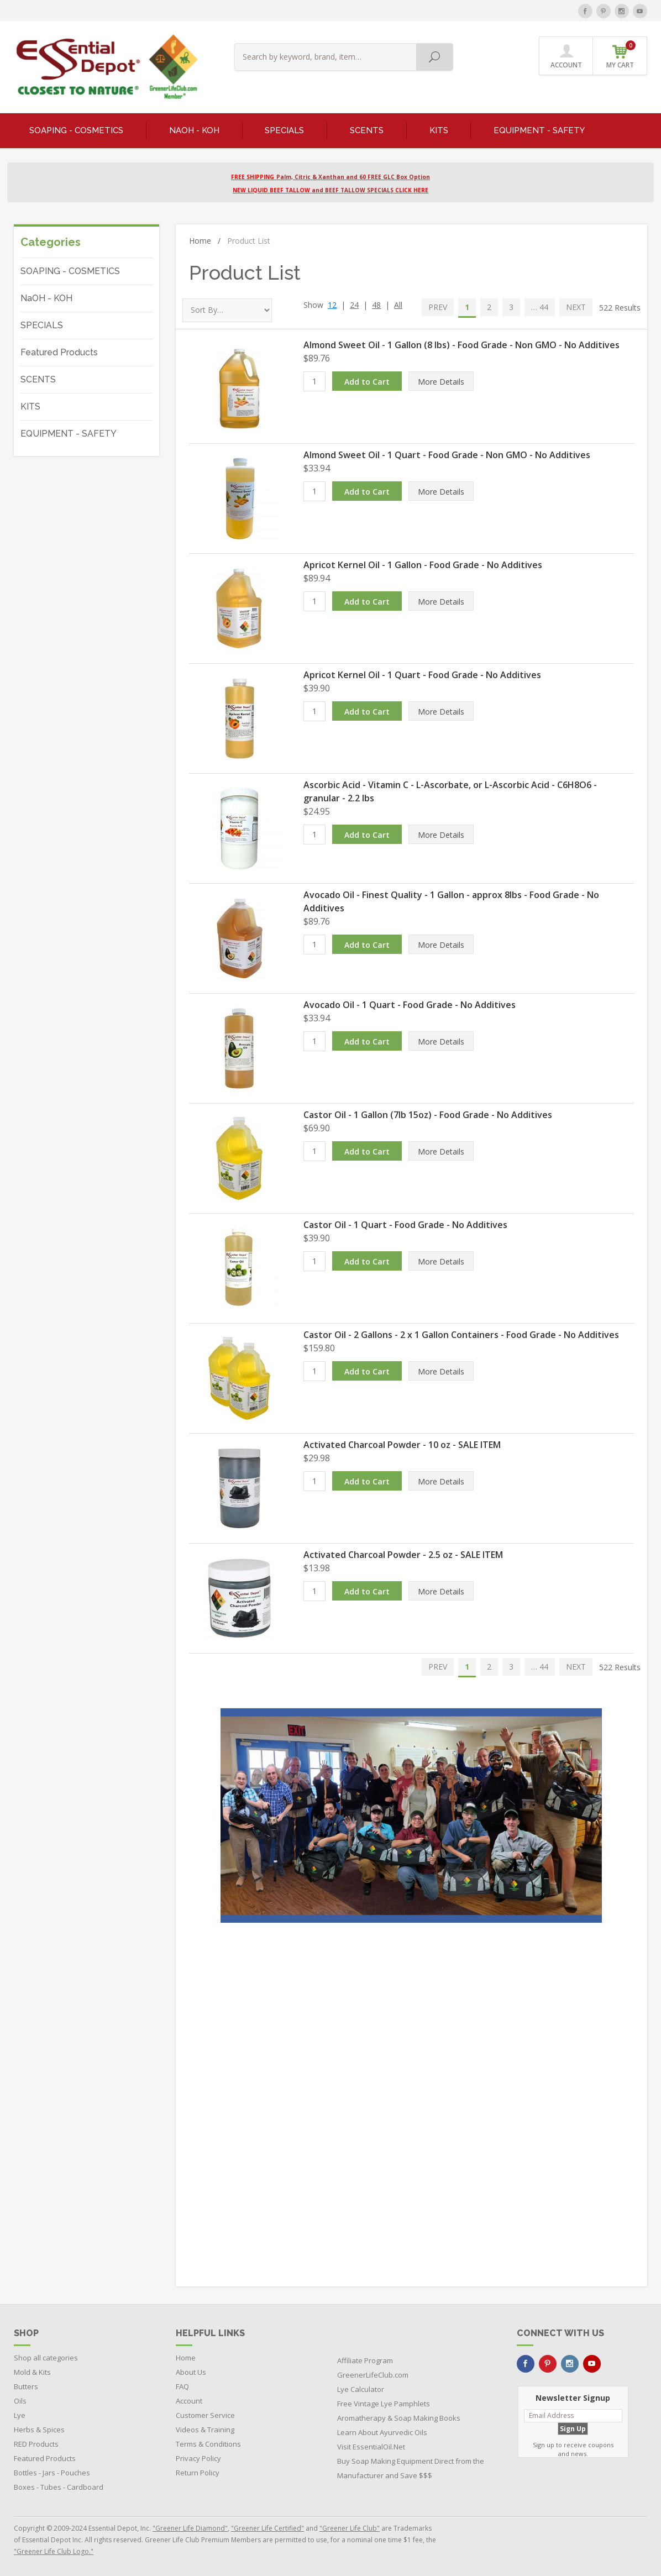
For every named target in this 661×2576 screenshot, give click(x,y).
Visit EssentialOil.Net (371, 2447)
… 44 (539, 307)
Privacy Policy (198, 2458)
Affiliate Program (365, 2360)
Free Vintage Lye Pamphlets (383, 2404)
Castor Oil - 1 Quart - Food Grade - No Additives (405, 1225)
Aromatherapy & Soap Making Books (398, 2418)
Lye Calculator (360, 2389)
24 (354, 305)
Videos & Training (205, 2430)
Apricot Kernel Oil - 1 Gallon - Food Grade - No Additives (422, 565)
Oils (20, 2401)
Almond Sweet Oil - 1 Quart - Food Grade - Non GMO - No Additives (446, 455)
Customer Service (205, 2415)
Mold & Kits (32, 2372)
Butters (26, 2386)
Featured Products (59, 352)
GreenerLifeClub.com (372, 2375)
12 (332, 305)
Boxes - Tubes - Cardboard (58, 2487)
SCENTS (367, 130)
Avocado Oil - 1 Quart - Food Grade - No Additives (409, 1005)
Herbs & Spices (39, 2430)
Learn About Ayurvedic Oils (382, 2432)
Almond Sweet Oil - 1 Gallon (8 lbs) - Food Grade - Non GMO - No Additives (461, 345)
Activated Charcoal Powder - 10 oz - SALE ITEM (402, 1445)
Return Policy (197, 2473)
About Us (191, 2372)
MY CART (621, 55)
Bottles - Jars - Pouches (52, 2473)
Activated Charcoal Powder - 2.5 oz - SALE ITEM (403, 1555)
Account (189, 2401)
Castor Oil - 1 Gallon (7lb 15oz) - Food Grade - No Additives (427, 1115)
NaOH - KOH (194, 130)
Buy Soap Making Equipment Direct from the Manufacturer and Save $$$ (410, 2468)
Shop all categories (46, 2358)
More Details (441, 381)
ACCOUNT (566, 56)
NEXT (576, 307)
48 (376, 305)
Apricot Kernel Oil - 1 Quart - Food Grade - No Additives (422, 675)
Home (205, 240)
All (398, 305)
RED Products (36, 2444)
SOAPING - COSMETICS (76, 130)
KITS (438, 130)
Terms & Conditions (208, 2444)
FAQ (182, 2386)
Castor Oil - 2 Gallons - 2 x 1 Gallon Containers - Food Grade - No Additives (461, 1335)
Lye (19, 2415)
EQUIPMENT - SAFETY (539, 130)
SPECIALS (284, 130)
